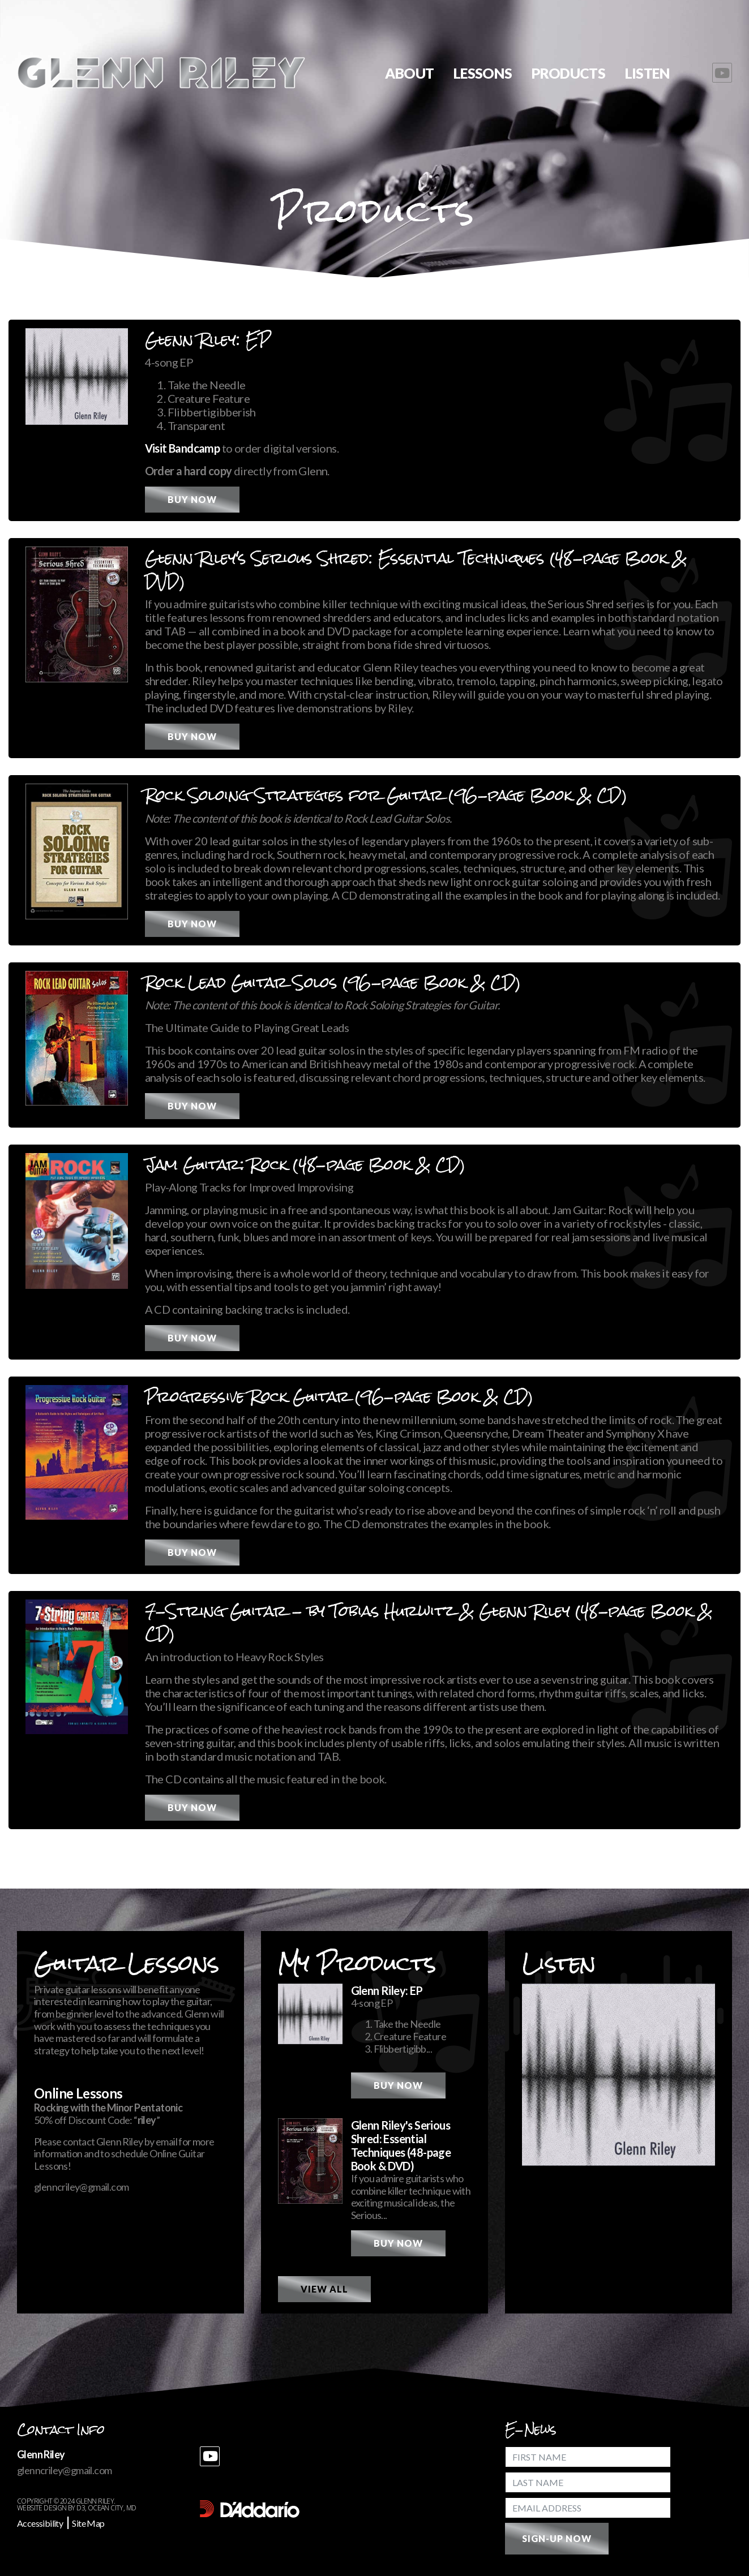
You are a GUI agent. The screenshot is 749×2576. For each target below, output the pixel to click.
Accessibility (40, 2523)
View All (324, 2288)
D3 (80, 2508)
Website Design (42, 2508)
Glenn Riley (95, 2501)
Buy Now (192, 499)
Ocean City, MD (112, 2508)
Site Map (88, 2523)
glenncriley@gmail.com (81, 2187)
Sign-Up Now (557, 2538)
